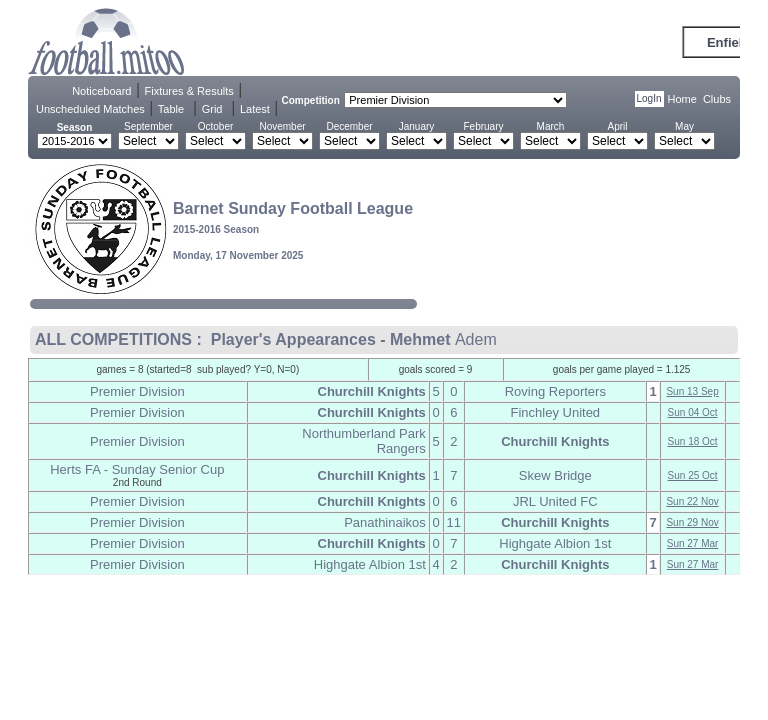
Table (171, 109)
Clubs (717, 99)
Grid (212, 109)
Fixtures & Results (189, 91)
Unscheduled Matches (90, 109)
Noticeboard (101, 91)
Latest (255, 109)
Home (682, 99)
